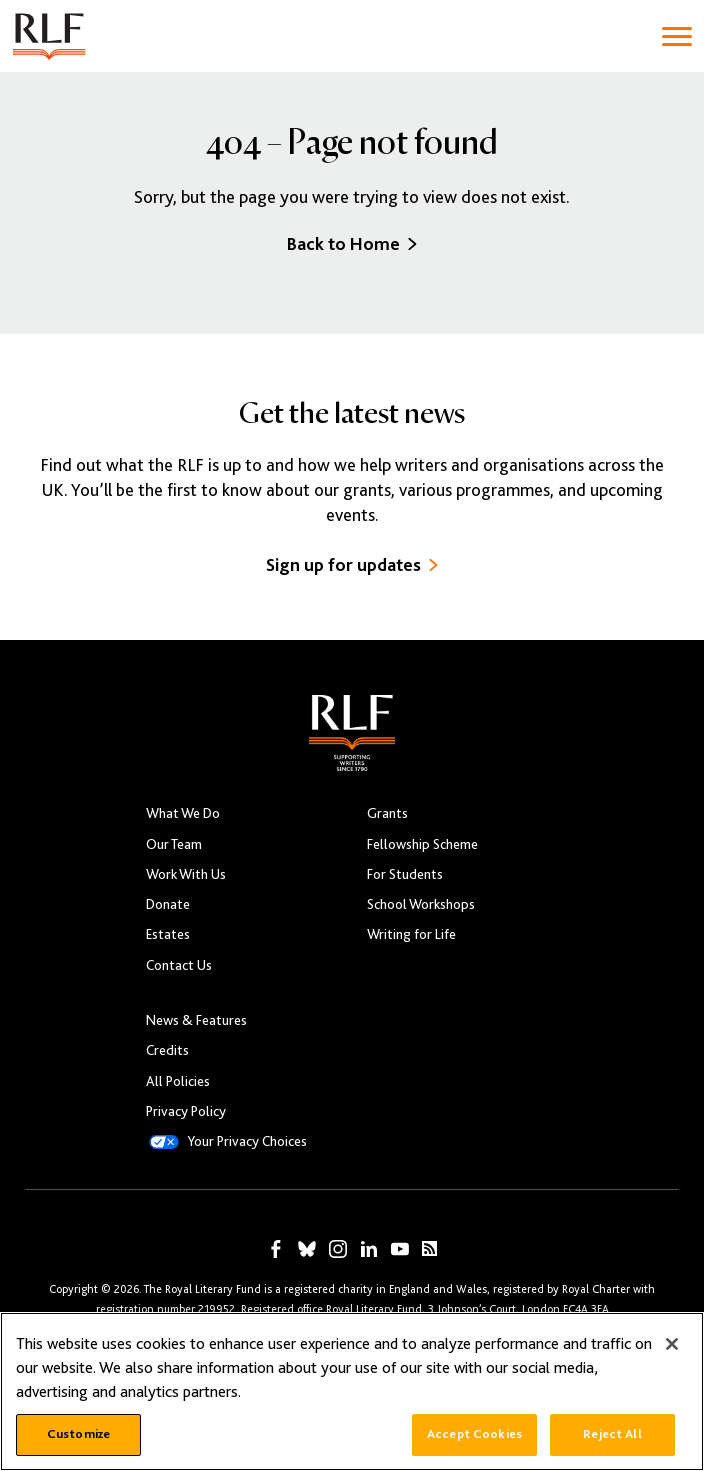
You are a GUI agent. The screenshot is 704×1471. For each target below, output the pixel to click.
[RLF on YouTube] (400, 1249)
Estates (168, 934)
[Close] (672, 1344)
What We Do (183, 813)
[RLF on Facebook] (276, 1249)
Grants (387, 813)
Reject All (612, 1434)
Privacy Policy (186, 1111)
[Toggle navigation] (677, 36)
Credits (167, 1050)
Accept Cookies (474, 1434)
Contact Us (179, 965)
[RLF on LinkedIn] (369, 1249)
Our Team (174, 844)
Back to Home (351, 243)
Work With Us (186, 874)
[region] (352, 1391)
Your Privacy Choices (247, 1141)
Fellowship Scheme (422, 844)
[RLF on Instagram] (338, 1249)
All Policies (178, 1081)
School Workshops (421, 904)
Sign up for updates (351, 564)
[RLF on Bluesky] (307, 1249)
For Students (405, 874)
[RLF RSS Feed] (429, 1248)
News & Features (196, 1020)
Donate (168, 904)
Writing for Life (411, 934)
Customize (78, 1434)
